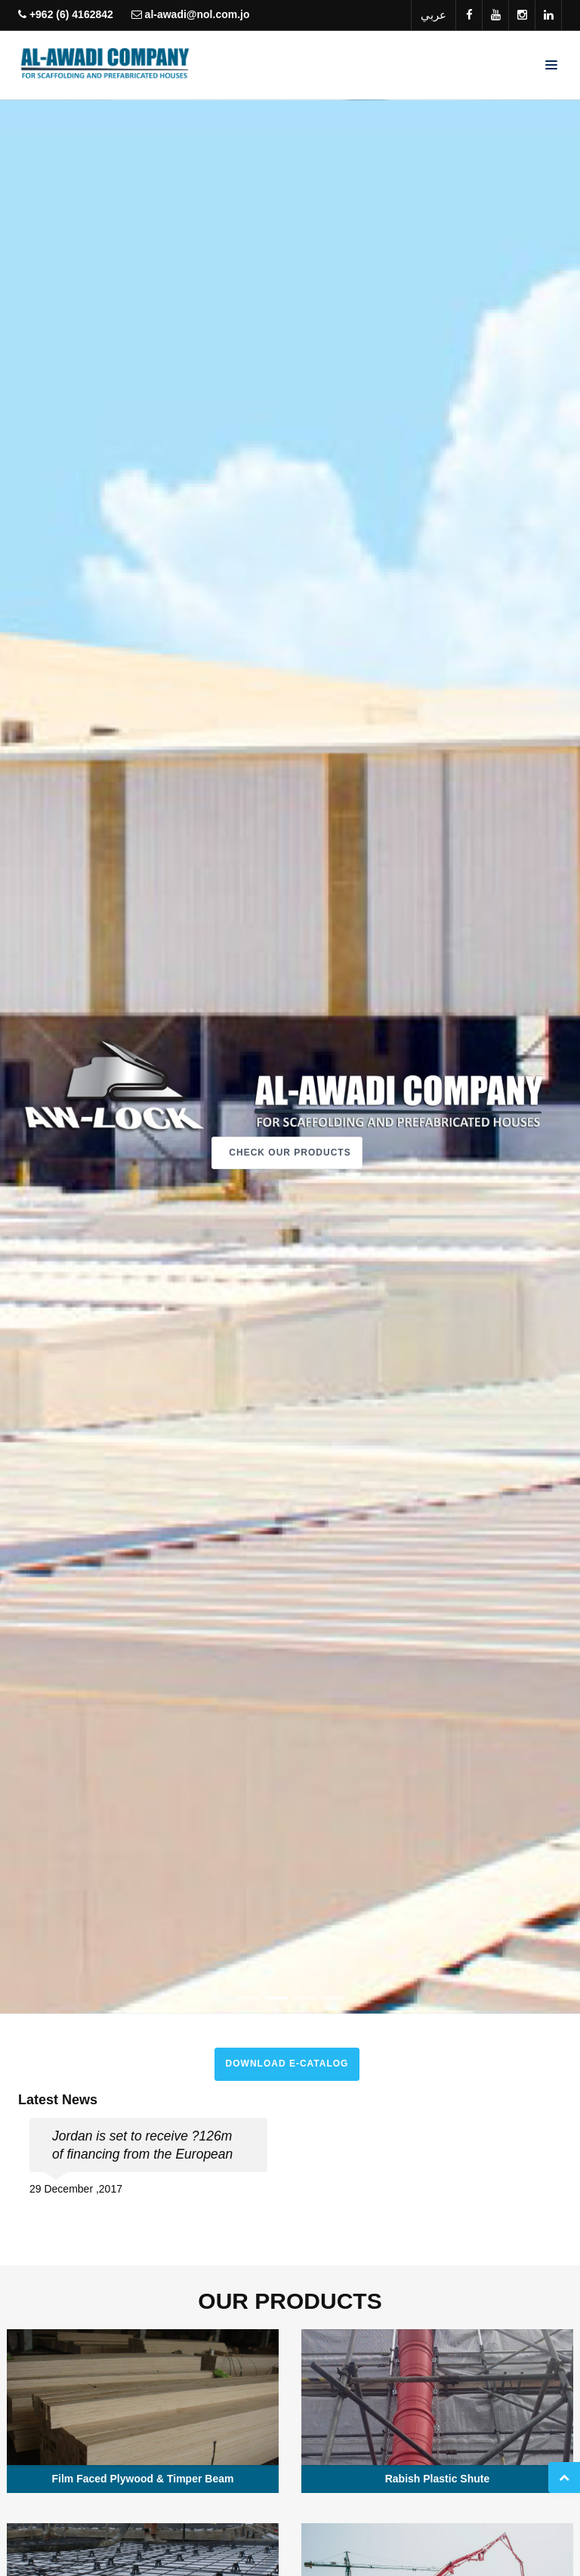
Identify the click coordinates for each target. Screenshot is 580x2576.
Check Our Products (289, 1152)
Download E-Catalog (287, 2063)
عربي (433, 14)
